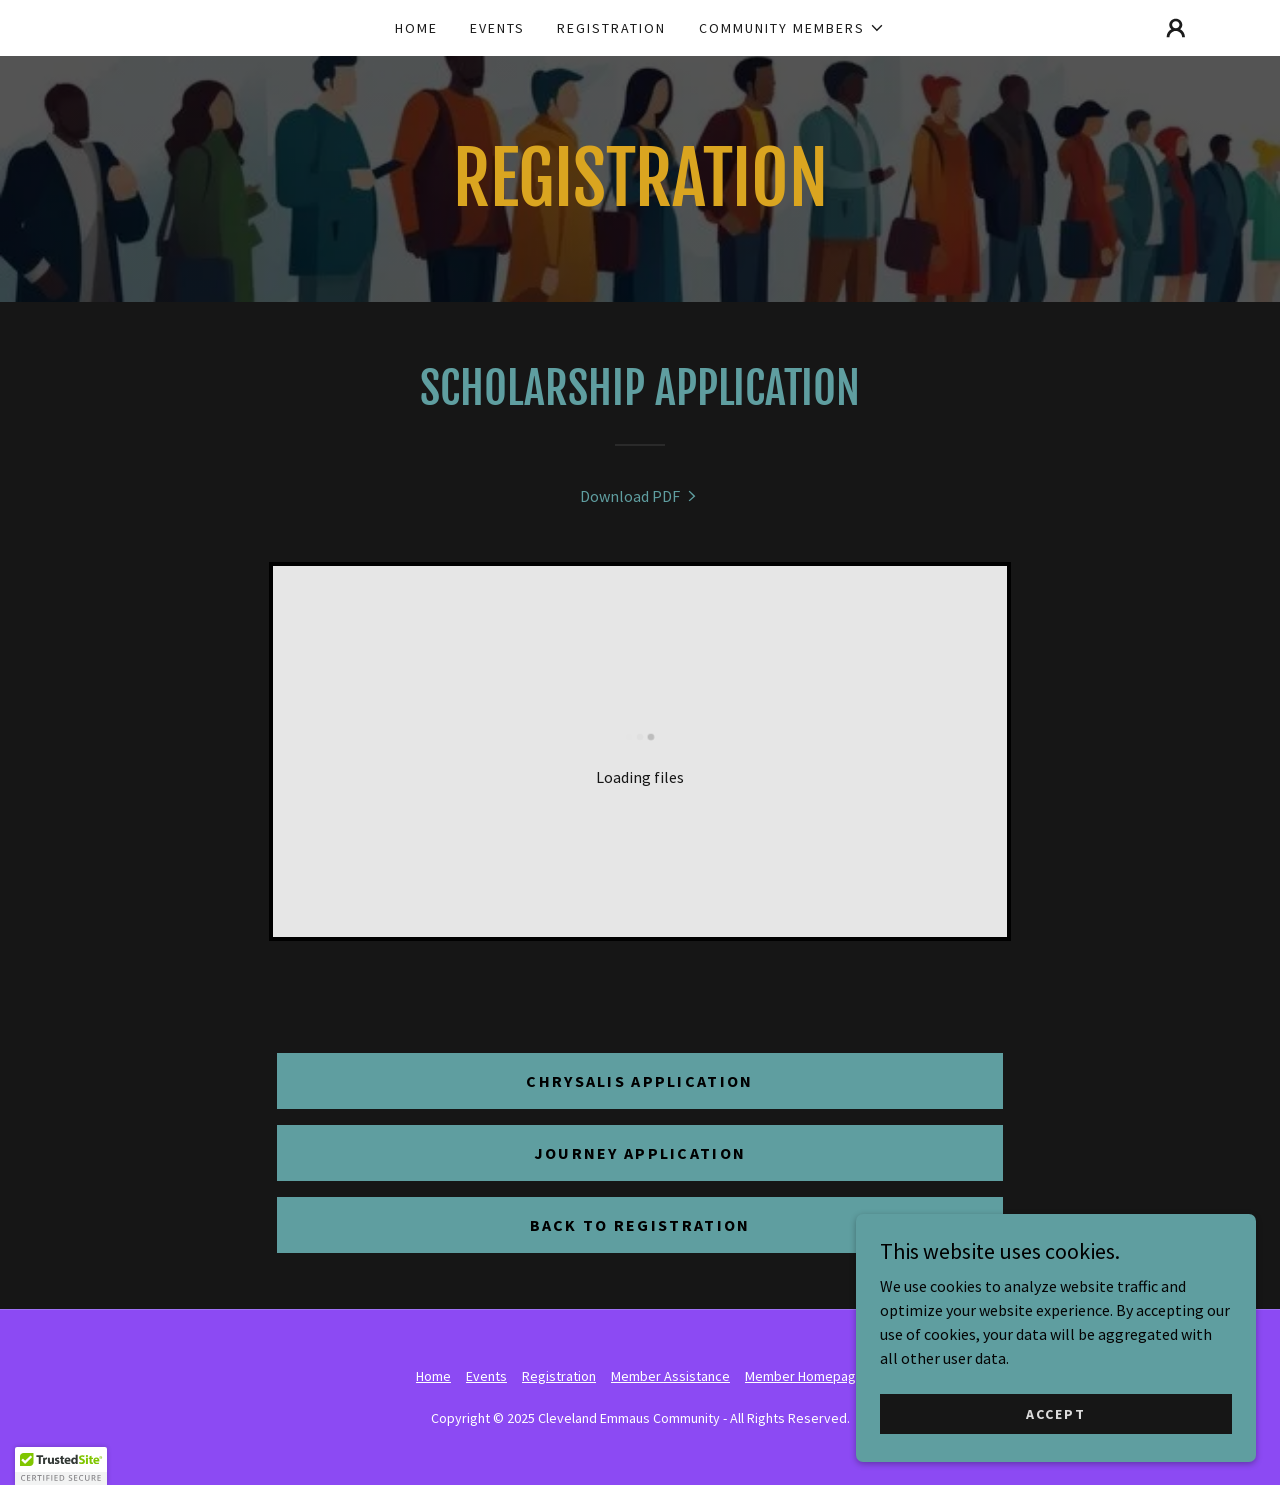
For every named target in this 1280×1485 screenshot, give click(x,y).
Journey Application (640, 1153)
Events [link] (497, 28)
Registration (559, 1376)
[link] (640, 496)
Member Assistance (670, 1376)
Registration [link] (611, 28)
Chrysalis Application (639, 1081)
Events (486, 1376)
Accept (1056, 1413)
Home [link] (416, 28)
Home (433, 1376)
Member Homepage (804, 1376)
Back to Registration (640, 1225)
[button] (792, 28)
